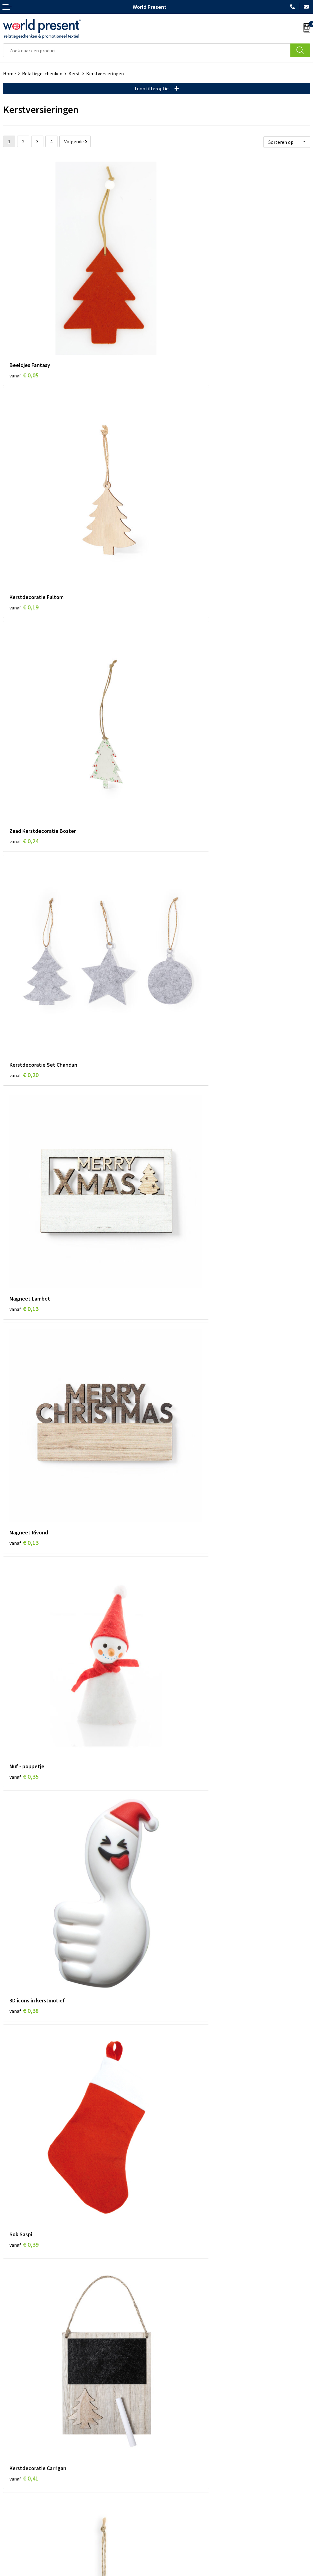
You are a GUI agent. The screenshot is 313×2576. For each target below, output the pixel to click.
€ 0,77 (24, 1973)
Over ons (169, 2411)
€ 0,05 (24, 322)
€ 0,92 (177, 2163)
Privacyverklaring (170, 2573)
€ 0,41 (177, 1049)
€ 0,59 (24, 1412)
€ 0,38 (177, 867)
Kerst (74, 73)
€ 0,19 (177, 322)
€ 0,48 (177, 1593)
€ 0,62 (177, 1412)
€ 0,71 (24, 1784)
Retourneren (16, 2524)
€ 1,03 (177, 2345)
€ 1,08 (24, 2345)
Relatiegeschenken (42, 73)
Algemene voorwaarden (121, 2573)
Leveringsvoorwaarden (183, 2439)
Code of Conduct (177, 2430)
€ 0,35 (24, 867)
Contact (11, 2506)
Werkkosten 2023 (178, 2420)
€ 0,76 (177, 1965)
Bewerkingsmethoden (183, 2448)
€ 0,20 (177, 503)
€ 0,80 (24, 2155)
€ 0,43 (177, 1230)
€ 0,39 (24, 1049)
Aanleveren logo (177, 2457)
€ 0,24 (24, 503)
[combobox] (147, 50)
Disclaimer (205, 2573)
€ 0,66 (24, 1593)
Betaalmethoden (21, 2515)
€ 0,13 (24, 685)
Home (9, 73)
